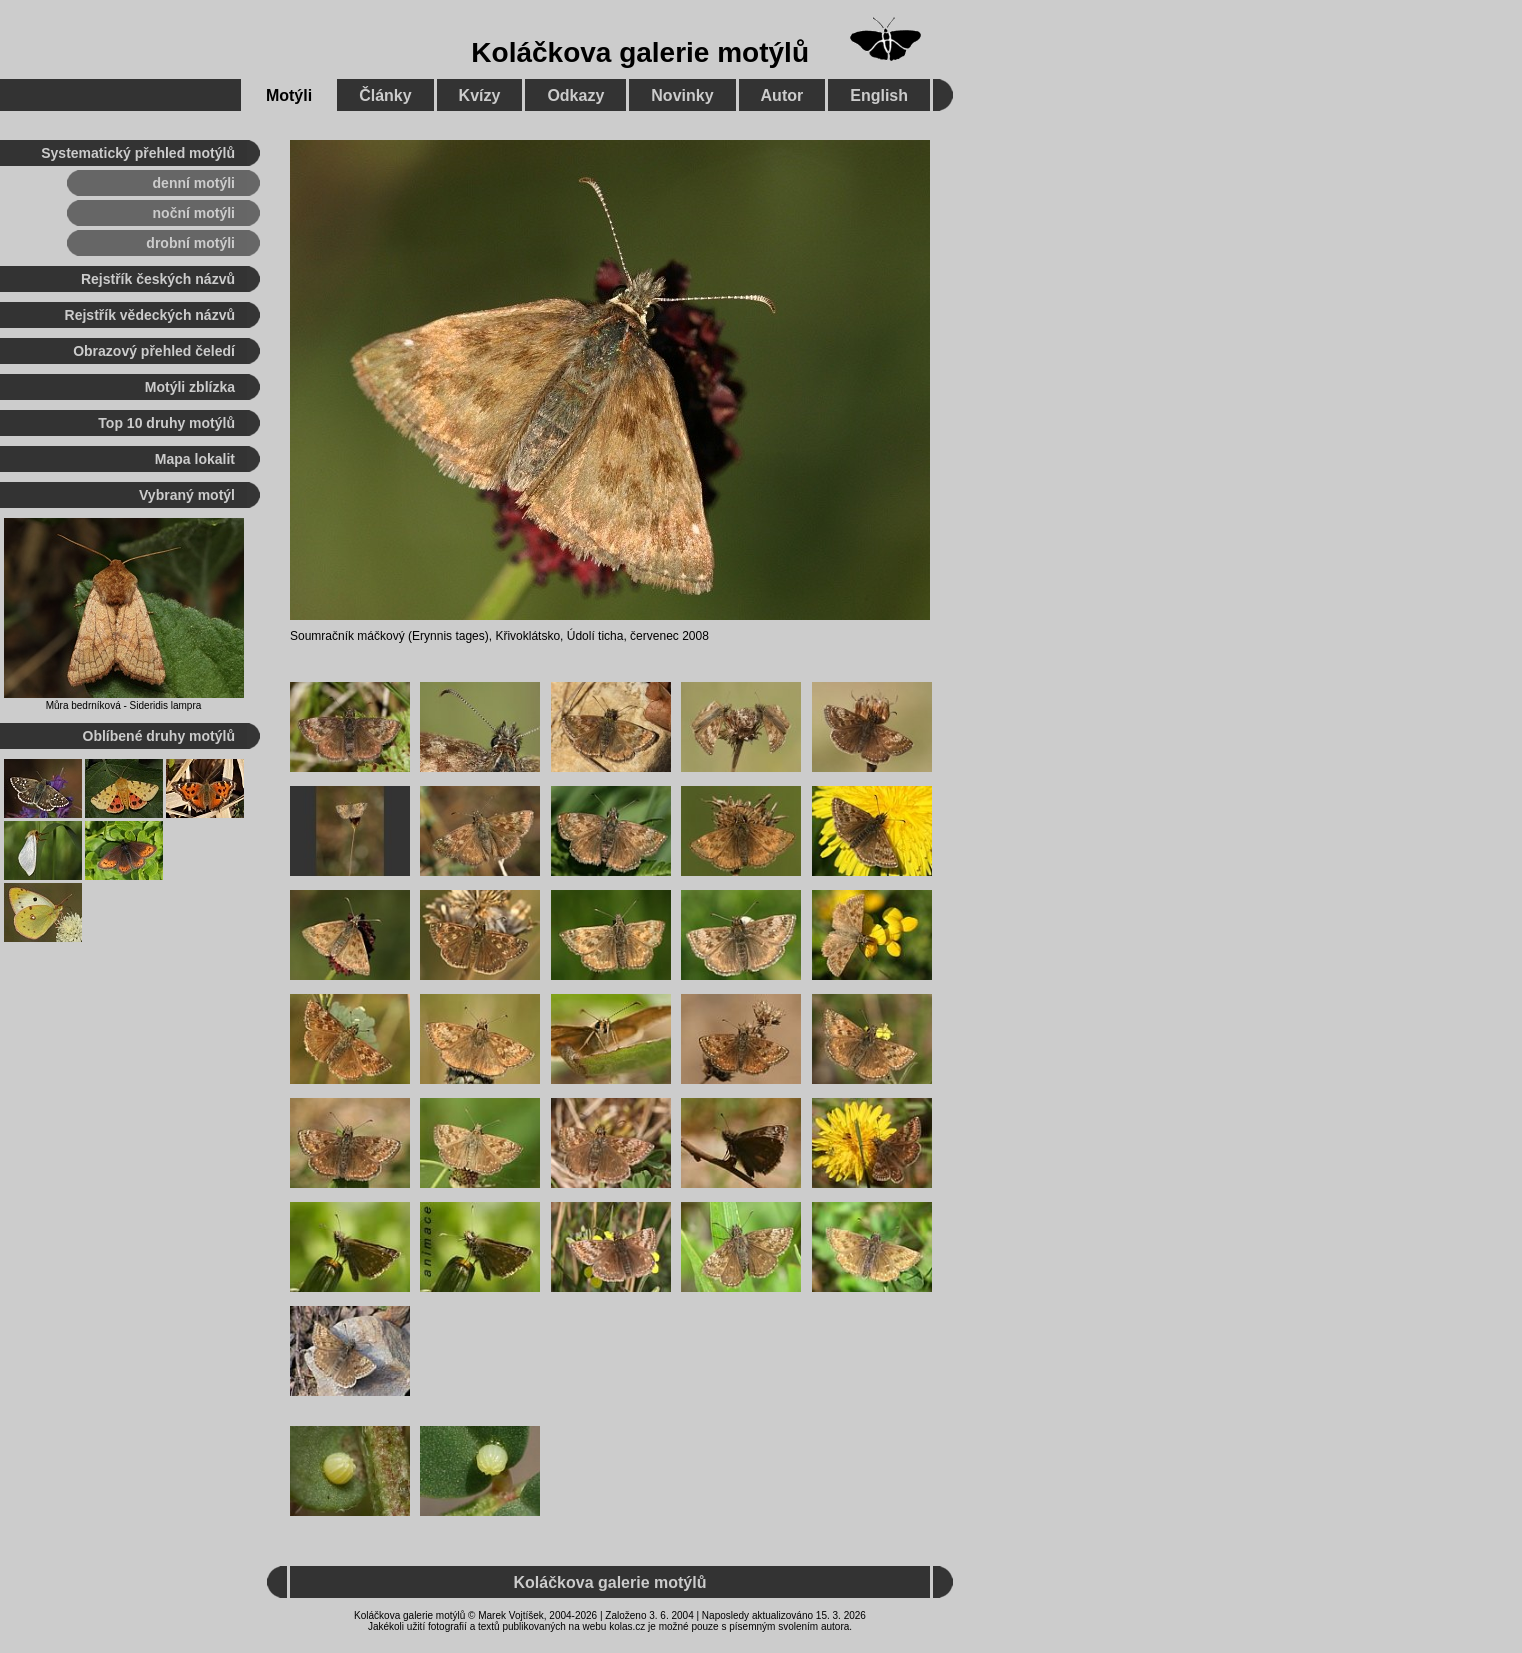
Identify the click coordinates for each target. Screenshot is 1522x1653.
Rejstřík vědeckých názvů (150, 315)
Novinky (682, 95)
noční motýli (194, 213)
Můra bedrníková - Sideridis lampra (124, 705)
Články (385, 95)
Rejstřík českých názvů (158, 279)
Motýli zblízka (190, 387)
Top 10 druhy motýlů (166, 423)
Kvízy (480, 95)
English (879, 95)
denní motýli (194, 183)
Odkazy (575, 95)
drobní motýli (190, 243)
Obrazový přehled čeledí (154, 351)
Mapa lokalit (195, 459)
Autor (782, 95)
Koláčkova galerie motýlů (640, 52)
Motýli (289, 95)
